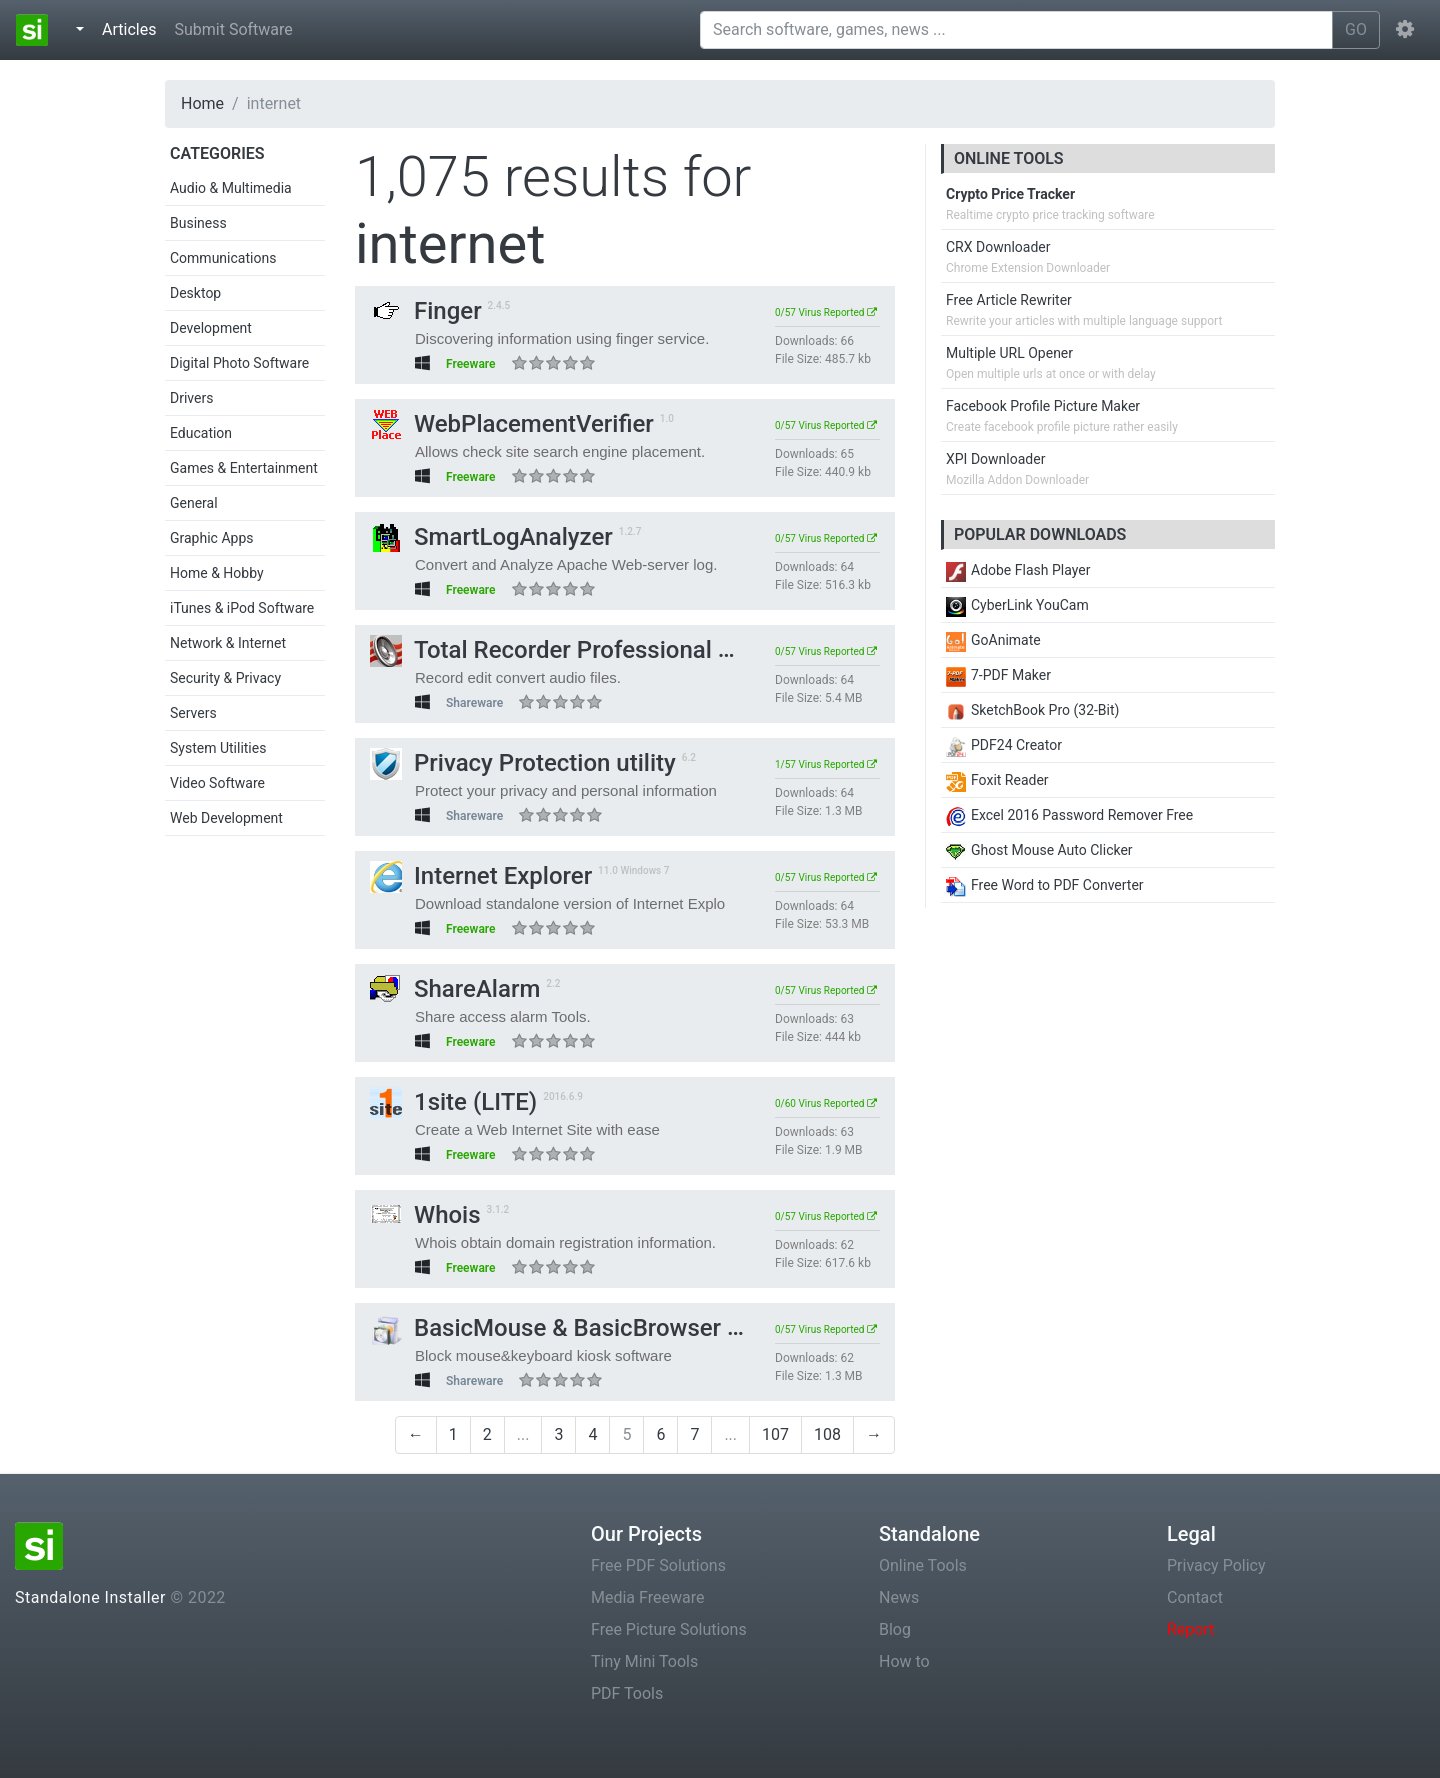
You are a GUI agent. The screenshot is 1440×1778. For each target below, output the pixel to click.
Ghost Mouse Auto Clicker (1039, 850)
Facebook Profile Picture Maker (1043, 406)
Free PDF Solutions (658, 1565)
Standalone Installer (90, 1597)
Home (202, 103)
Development (211, 328)
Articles (133, 28)
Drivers (191, 398)
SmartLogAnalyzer (491, 537)
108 (827, 1434)
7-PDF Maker (998, 675)
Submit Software (233, 29)
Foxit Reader (997, 780)
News (899, 1597)
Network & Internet (228, 643)
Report (1191, 1629)
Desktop (195, 293)
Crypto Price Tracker (1010, 194)
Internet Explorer (481, 876)
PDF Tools (627, 1693)
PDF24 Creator (1004, 745)
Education (201, 433)
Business (198, 223)
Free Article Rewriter (1009, 300)
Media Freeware (647, 1597)
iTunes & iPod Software (242, 608)
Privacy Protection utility (523, 763)
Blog (895, 1629)
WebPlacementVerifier (512, 424)
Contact (1195, 1597)
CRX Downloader (998, 247)
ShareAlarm (455, 989)
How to (904, 1661)
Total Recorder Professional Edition (581, 650)
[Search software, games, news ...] (1016, 30)
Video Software (217, 783)
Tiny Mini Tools (644, 1661)
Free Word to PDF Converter (1045, 885)
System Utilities (218, 748)
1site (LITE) (453, 1102)
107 (775, 1434)
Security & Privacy (225, 678)
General (194, 503)
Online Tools (923, 1565)
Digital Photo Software (239, 363)
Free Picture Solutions (669, 1629)
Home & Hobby (217, 573)
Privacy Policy (1216, 1565)
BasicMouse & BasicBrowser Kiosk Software (629, 1328)
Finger (426, 311)
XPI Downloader (995, 459)
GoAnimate (993, 640)
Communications (223, 258)
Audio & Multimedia (231, 188)
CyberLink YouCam (1017, 605)
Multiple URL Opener (1009, 353)
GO (1356, 29)
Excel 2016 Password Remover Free (1069, 815)
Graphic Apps (211, 538)
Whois (425, 1215)
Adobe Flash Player (1018, 570)
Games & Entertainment (244, 468)
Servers (193, 713)
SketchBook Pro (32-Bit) (1032, 710)
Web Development (226, 818)
